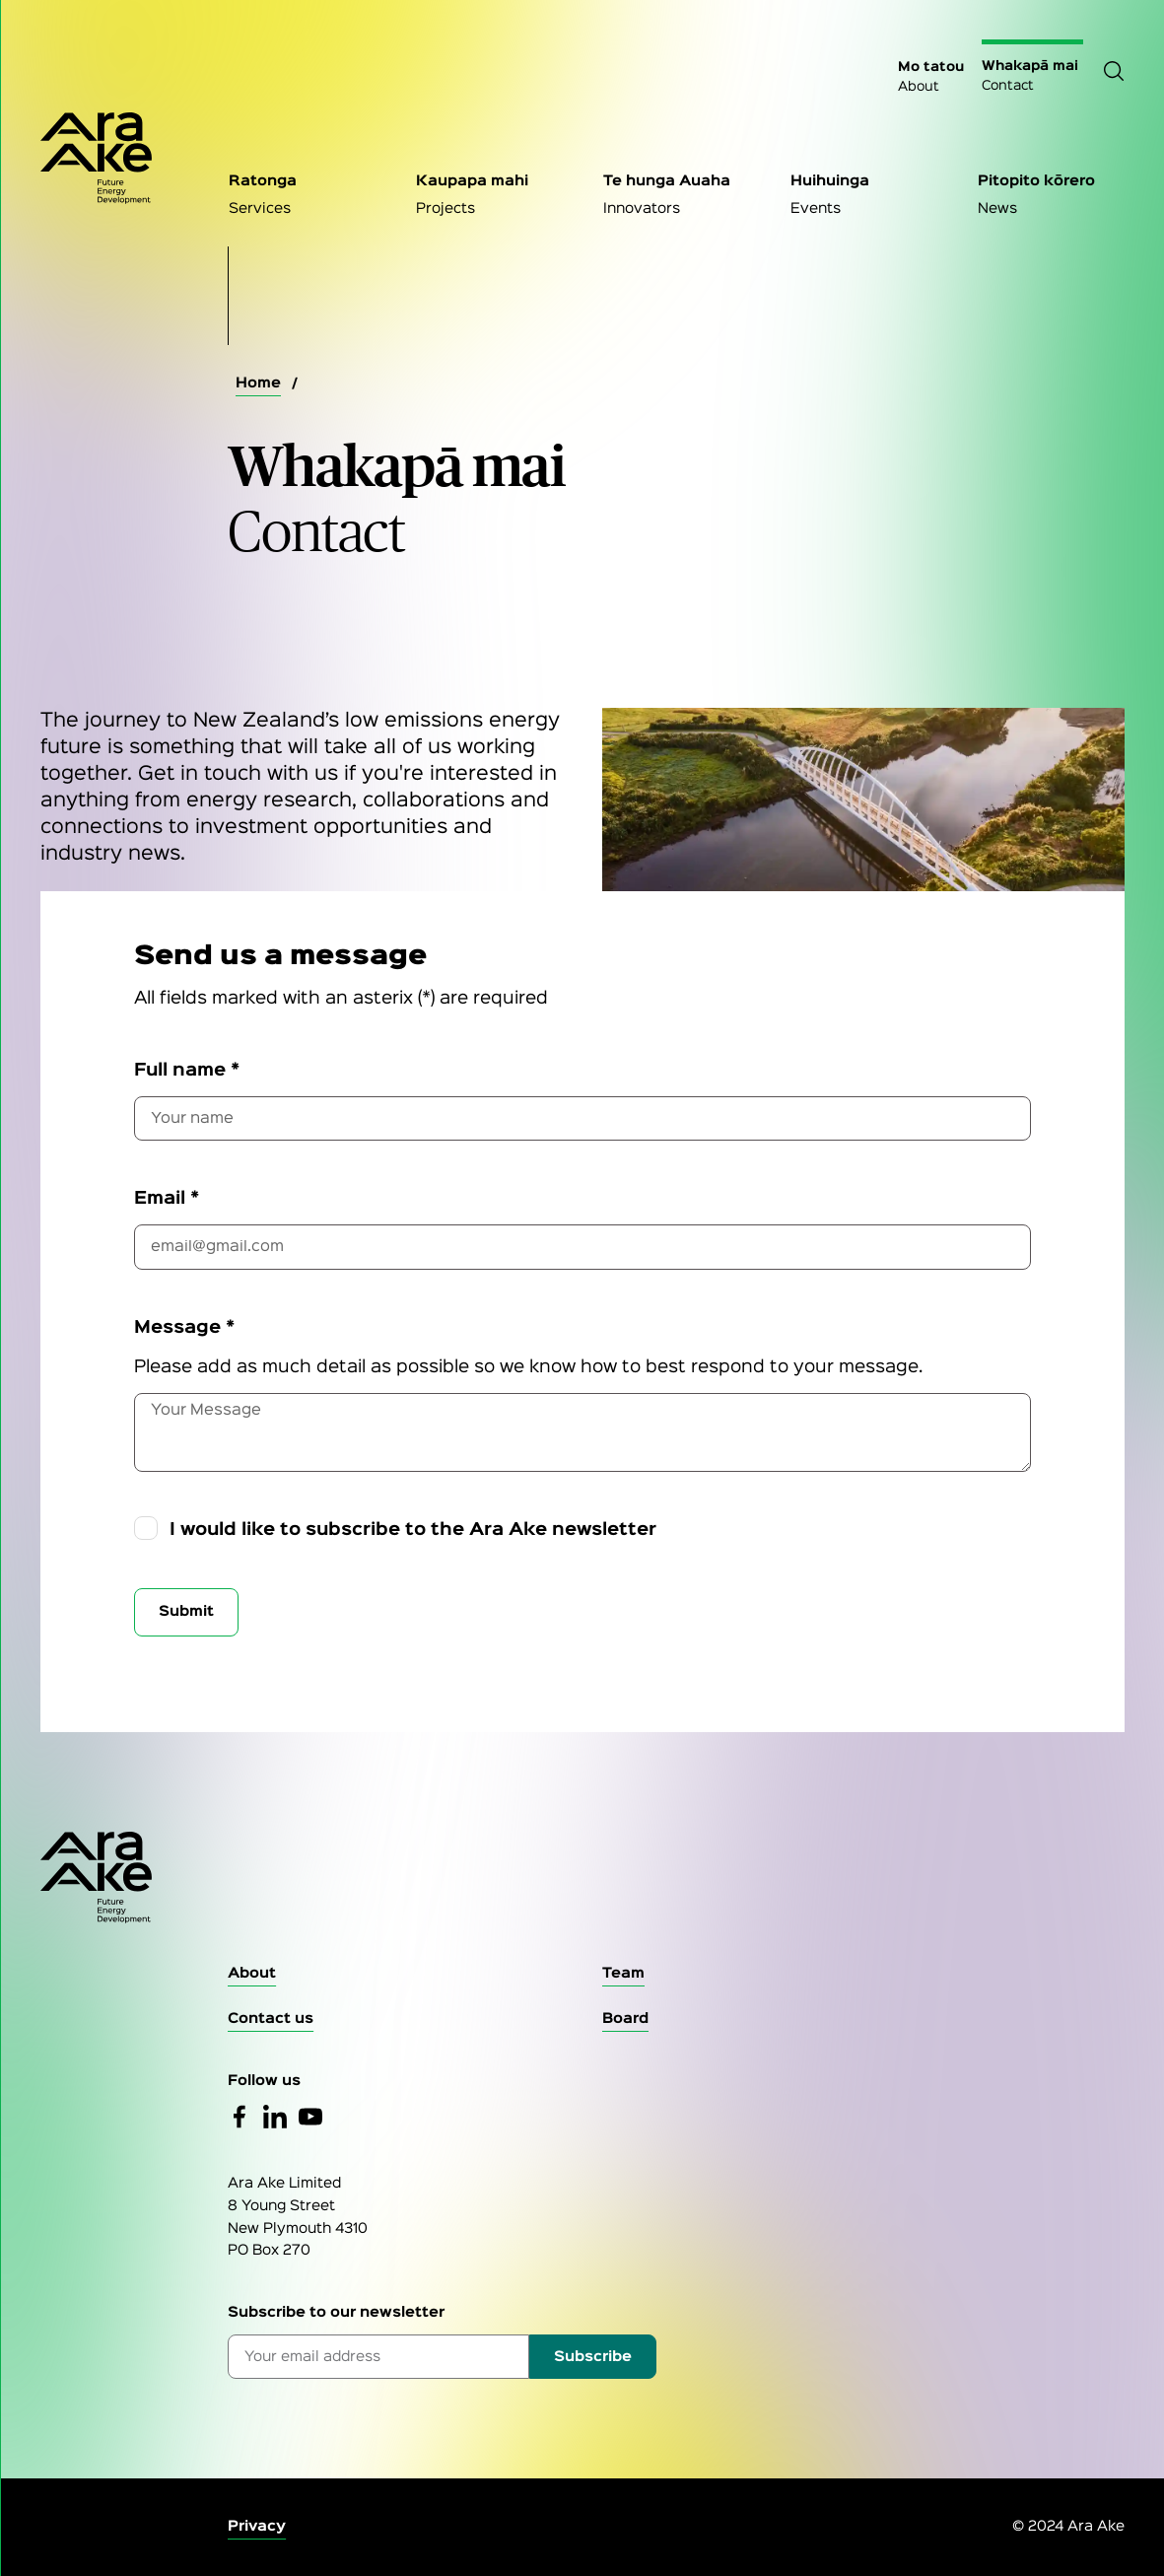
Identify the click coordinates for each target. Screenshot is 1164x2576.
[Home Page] (114, 158)
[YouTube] (310, 2116)
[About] (252, 1974)
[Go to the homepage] (582, 1877)
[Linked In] (275, 2116)
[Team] (623, 1974)
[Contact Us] (270, 2019)
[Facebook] (239, 2116)
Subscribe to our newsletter (336, 2312)
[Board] (625, 2019)
